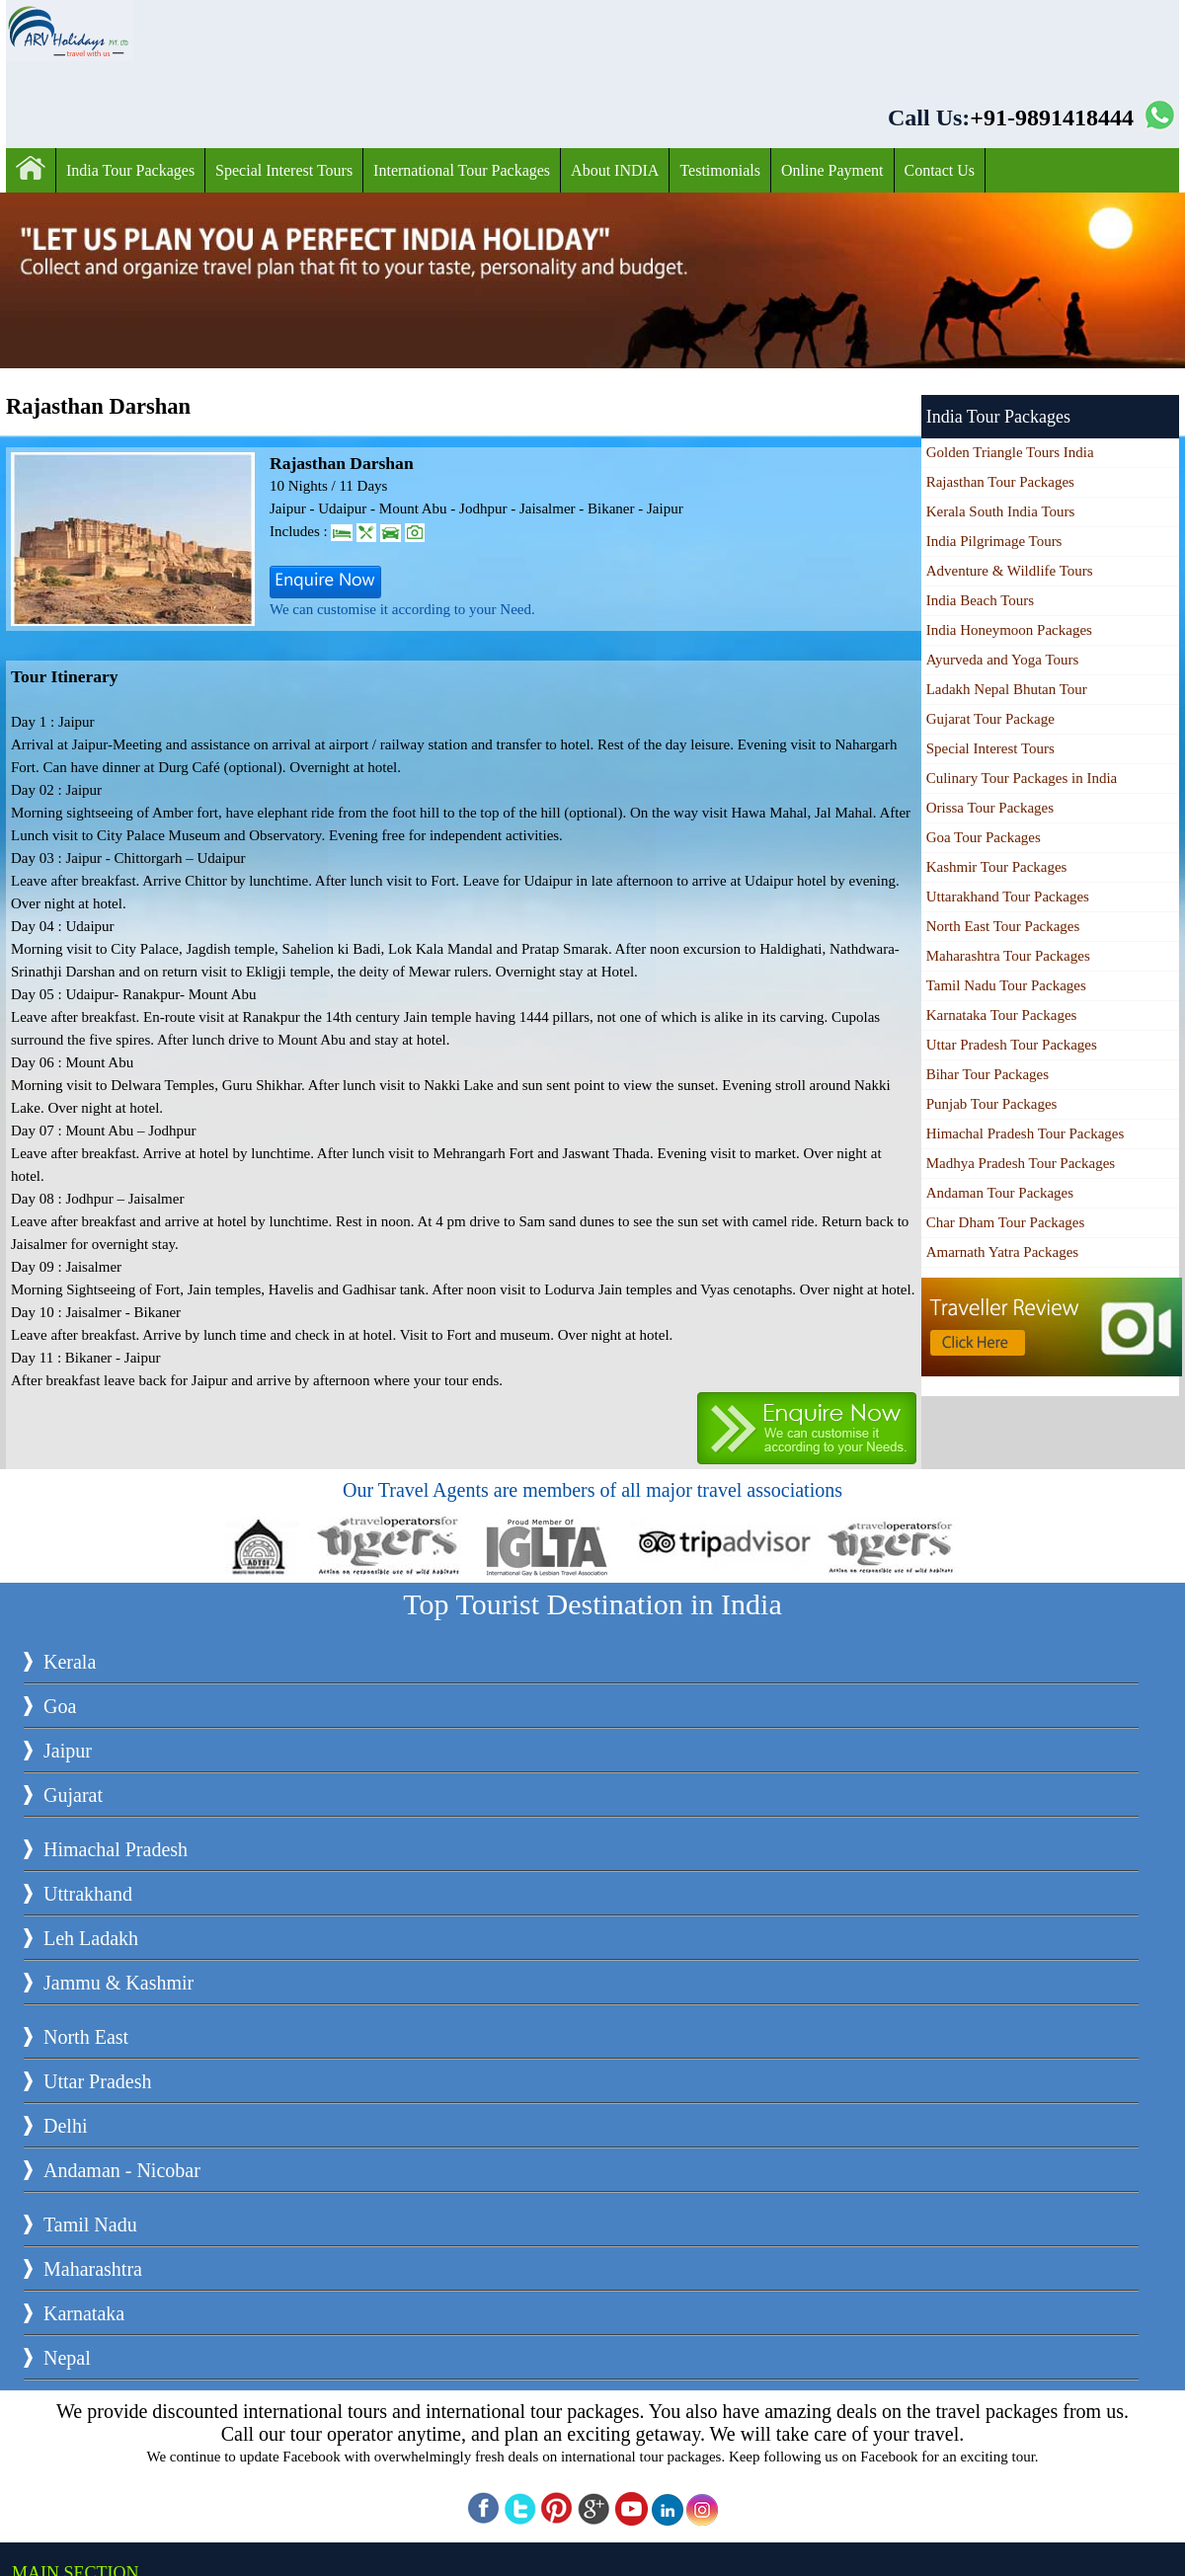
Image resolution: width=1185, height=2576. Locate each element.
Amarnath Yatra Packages (1002, 1252)
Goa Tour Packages (983, 837)
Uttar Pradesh (97, 2081)
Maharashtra (92, 2269)
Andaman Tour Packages (999, 1193)
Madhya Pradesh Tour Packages (1021, 1163)
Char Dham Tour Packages (1005, 1222)
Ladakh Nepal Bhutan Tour (1006, 689)
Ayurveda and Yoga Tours (1002, 659)
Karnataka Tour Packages (1001, 1015)
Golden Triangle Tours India (1010, 452)
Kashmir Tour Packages (996, 867)
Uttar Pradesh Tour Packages (1011, 1045)
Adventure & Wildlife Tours (1009, 571)
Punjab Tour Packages (992, 1104)
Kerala (69, 1662)
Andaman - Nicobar (121, 2170)
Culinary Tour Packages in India (1022, 778)
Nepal (67, 2358)
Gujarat (73, 1795)
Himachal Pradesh (115, 1849)
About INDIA (615, 170)
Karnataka (83, 2313)
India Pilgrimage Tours (994, 541)
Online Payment (832, 170)
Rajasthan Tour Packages (1000, 482)
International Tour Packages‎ (461, 170)
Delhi (65, 2126)
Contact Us (940, 170)
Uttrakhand (87, 1894)
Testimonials (719, 170)
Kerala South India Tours (1000, 511)
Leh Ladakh (90, 1938)
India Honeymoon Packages (1009, 630)
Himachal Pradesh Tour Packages (1025, 1133)
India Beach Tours (980, 600)
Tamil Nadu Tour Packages (1006, 985)
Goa (59, 1706)
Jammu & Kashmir (118, 1982)
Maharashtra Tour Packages (1008, 956)
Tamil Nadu (90, 2224)
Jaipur (67, 1750)
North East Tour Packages (1003, 926)
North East (85, 2037)
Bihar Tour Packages (987, 1074)
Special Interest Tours (284, 170)
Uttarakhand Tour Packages (1007, 896)
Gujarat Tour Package (990, 719)
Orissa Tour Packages (990, 808)
